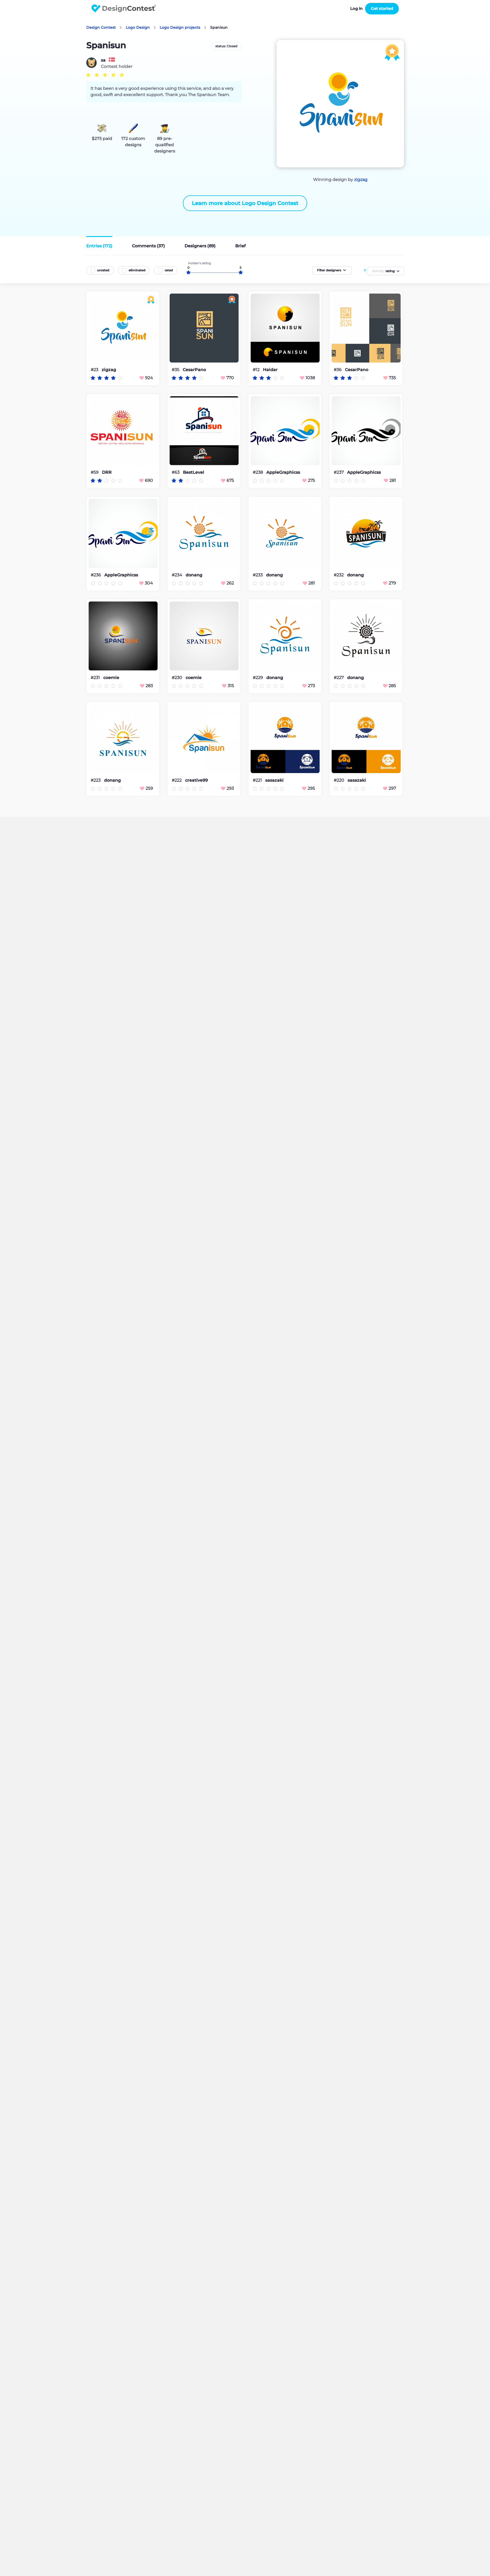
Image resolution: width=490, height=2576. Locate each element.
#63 (176, 472)
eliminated (137, 270)
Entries (99, 245)
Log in (356, 8)
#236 (96, 575)
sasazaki (274, 780)
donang (194, 575)
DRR (107, 472)
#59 (95, 472)
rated (169, 270)
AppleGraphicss (283, 472)
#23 (95, 369)
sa (103, 60)
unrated (103, 270)
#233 (258, 575)
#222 (177, 780)
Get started (382, 8)
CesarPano (194, 370)
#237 (339, 472)
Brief (240, 245)
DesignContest (123, 8)
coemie (111, 678)
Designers (200, 245)
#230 (177, 677)
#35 (176, 369)
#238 (258, 472)
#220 (339, 780)
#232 (339, 575)
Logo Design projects (180, 27)
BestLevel (193, 472)
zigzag (360, 179)
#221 (258, 780)
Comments (148, 245)
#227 (339, 677)
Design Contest (101, 27)
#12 (257, 369)
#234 (177, 575)
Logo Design (138, 27)
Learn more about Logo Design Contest (245, 203)
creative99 (196, 780)
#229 (258, 677)
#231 (96, 677)
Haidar (270, 370)
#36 (338, 369)
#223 (96, 780)
